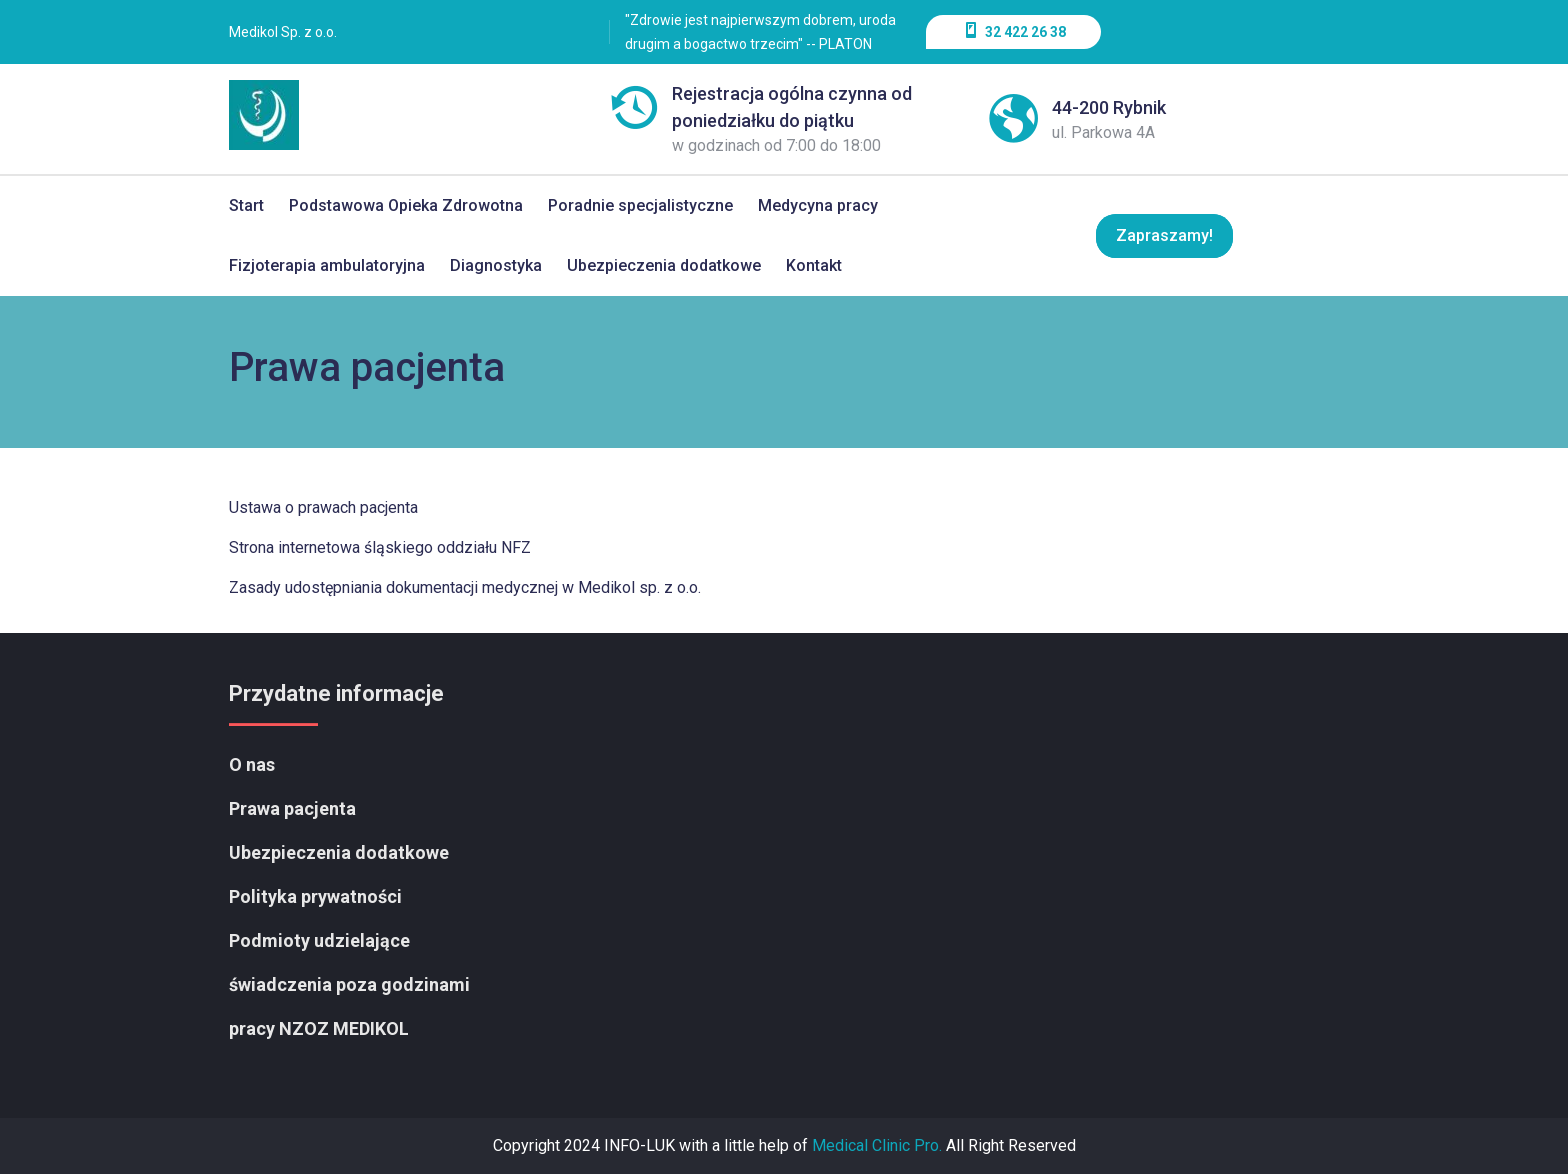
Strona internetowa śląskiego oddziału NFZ (380, 547)
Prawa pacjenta (292, 808)
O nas (252, 764)
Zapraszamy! (1164, 235)
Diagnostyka (496, 265)
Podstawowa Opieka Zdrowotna (406, 205)
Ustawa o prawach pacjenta (323, 507)
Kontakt (814, 265)
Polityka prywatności (315, 896)
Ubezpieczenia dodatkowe (664, 265)
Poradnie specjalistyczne (640, 205)
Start (246, 205)
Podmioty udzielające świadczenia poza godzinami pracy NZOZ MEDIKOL (349, 984)
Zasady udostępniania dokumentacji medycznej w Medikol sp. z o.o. (465, 587)
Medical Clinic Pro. (877, 1145)
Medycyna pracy (818, 205)
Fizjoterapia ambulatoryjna (327, 265)
